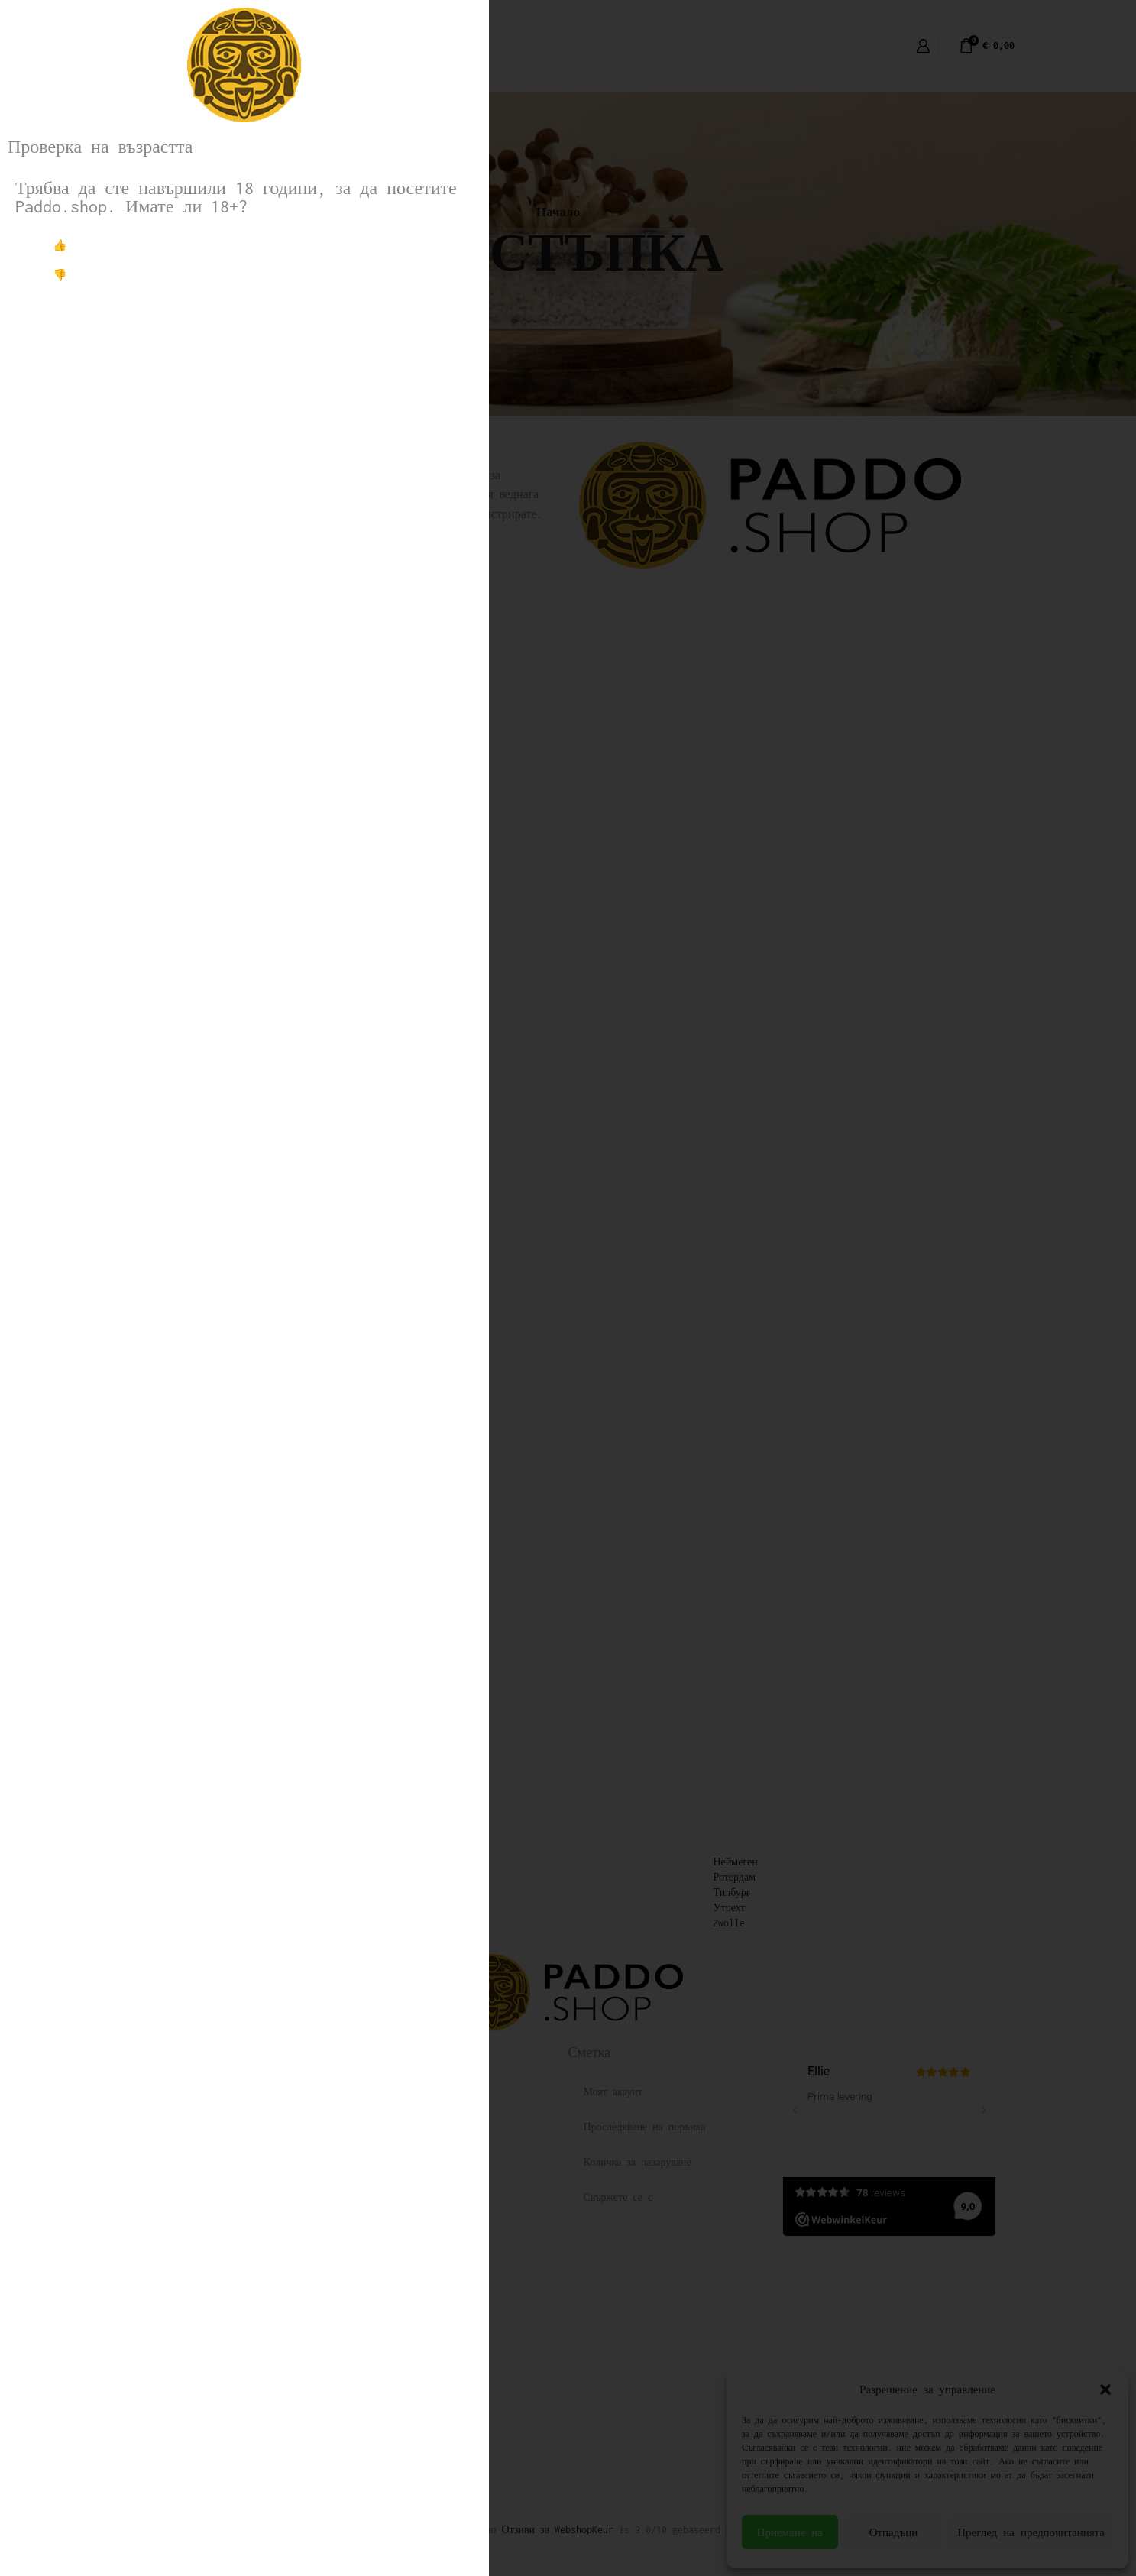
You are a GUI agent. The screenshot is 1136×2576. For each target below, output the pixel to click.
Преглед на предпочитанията (1031, 2532)
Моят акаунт (613, 2092)
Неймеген (735, 1862)
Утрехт (729, 1907)
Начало (558, 212)
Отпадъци (893, 2532)
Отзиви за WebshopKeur (557, 2529)
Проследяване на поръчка (645, 2127)
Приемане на (790, 2532)
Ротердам (734, 1877)
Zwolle (729, 1923)
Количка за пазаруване (637, 2162)
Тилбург (731, 1892)
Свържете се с (618, 2197)
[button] (1105, 2389)
